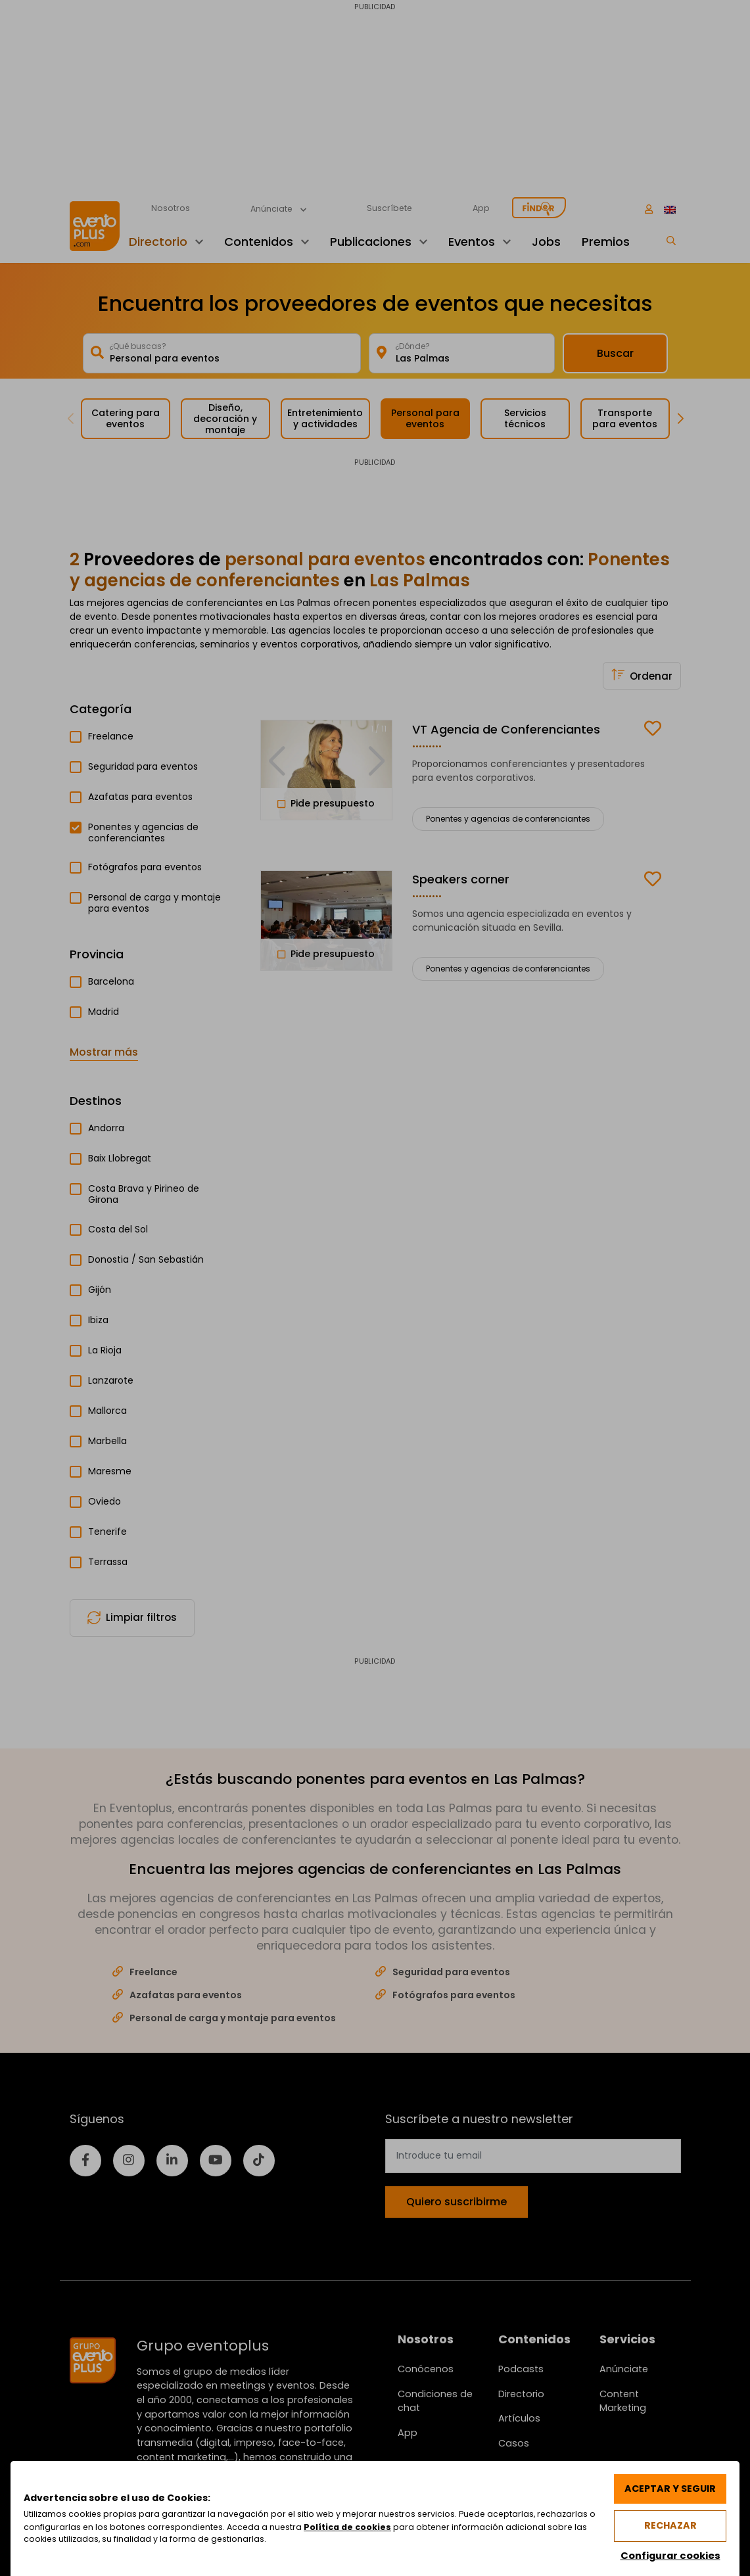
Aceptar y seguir (669, 2487)
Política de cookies (361, 2526)
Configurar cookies (669, 2555)
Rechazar (670, 2525)
